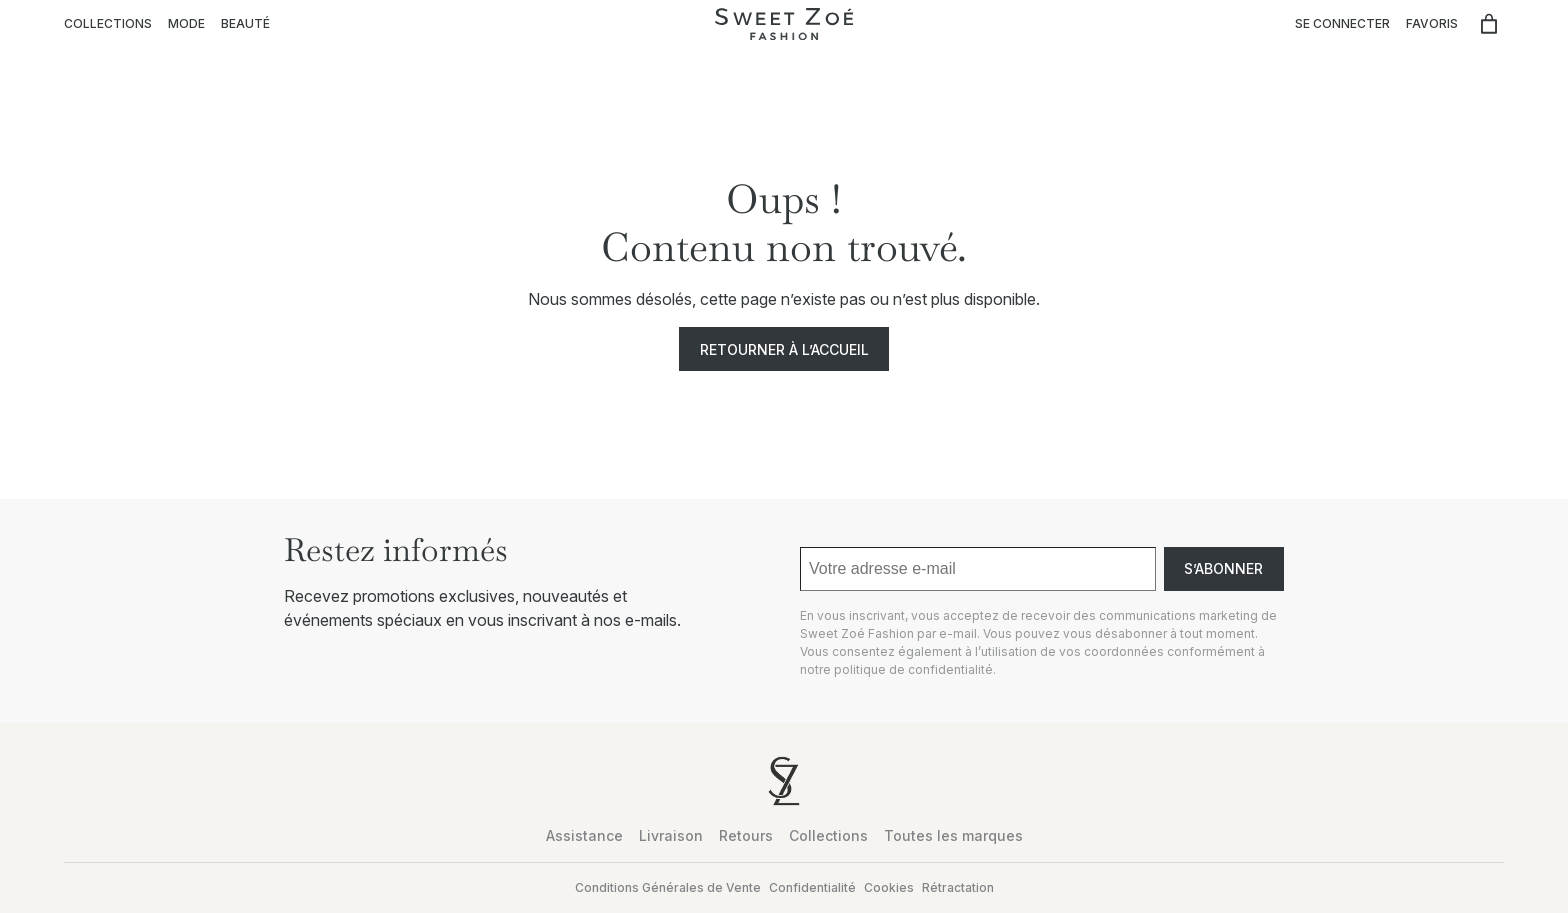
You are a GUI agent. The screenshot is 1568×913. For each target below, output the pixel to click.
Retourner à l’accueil (784, 349)
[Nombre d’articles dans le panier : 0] (1489, 24)
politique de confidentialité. (915, 669)
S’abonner (1223, 568)
